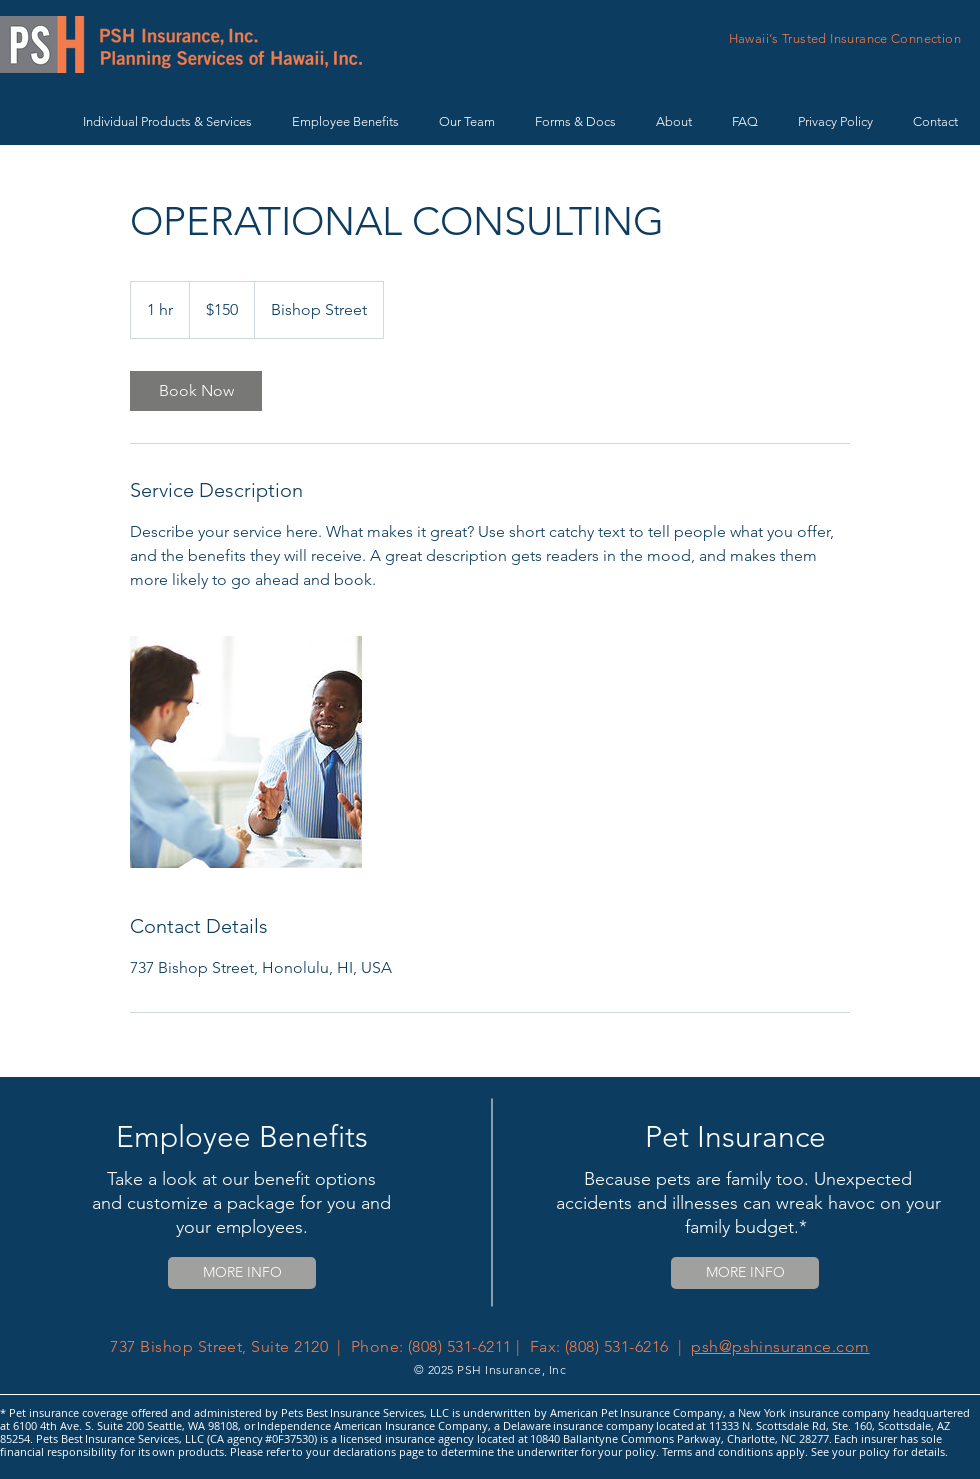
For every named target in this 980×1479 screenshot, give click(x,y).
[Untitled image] (246, 752)
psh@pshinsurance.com (780, 1346)
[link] (196, 391)
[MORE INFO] (242, 1273)
